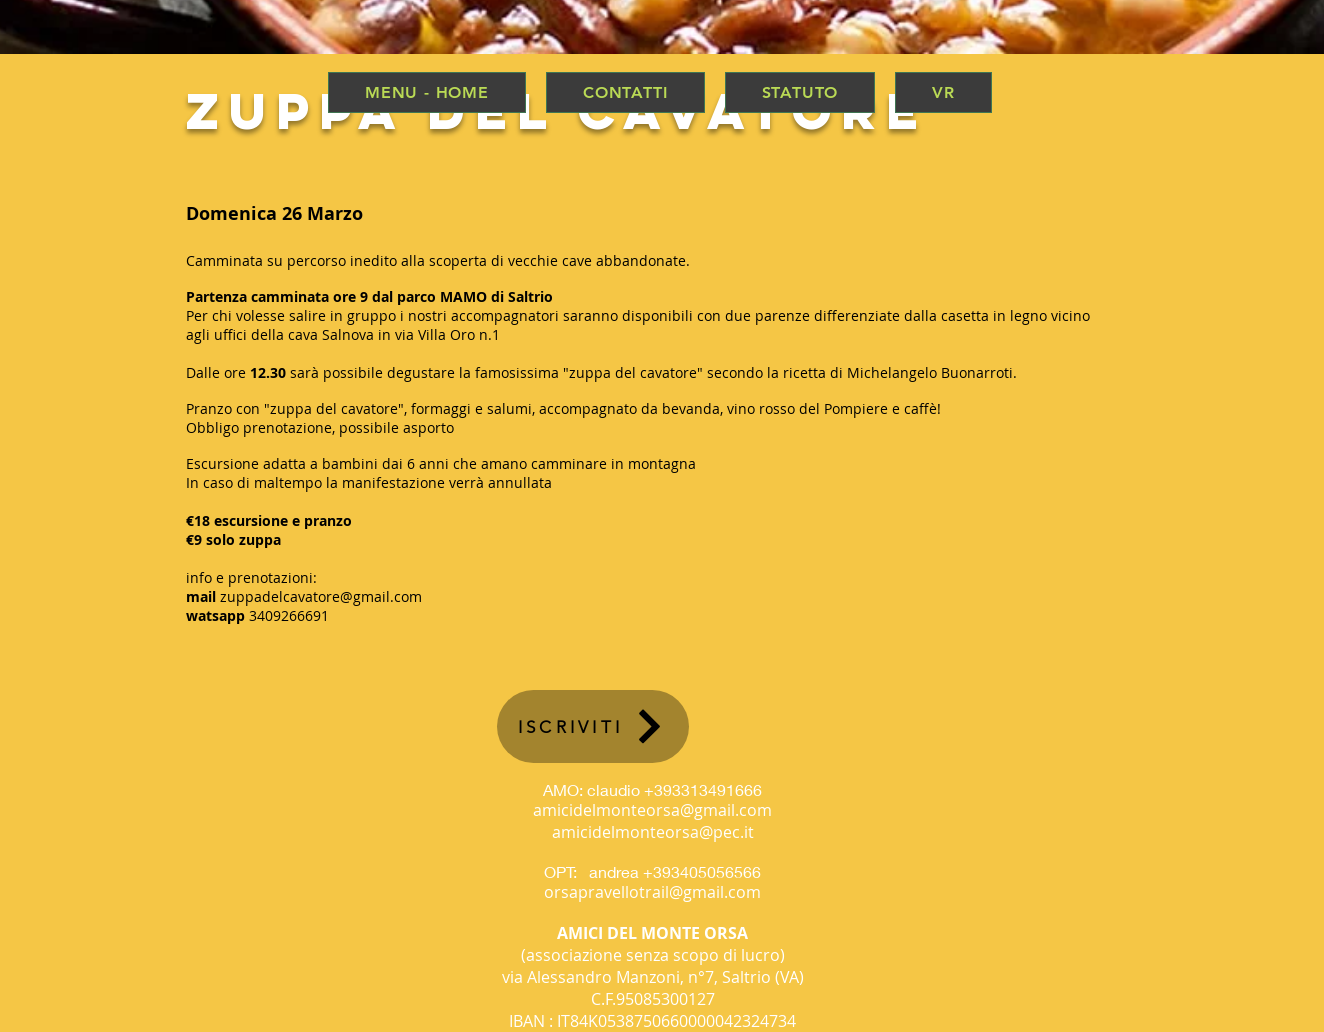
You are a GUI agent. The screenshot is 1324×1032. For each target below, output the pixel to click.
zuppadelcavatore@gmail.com (321, 596)
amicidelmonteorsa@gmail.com (652, 810)
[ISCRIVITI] (593, 726)
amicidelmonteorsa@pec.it (653, 832)
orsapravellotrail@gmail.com (652, 892)
